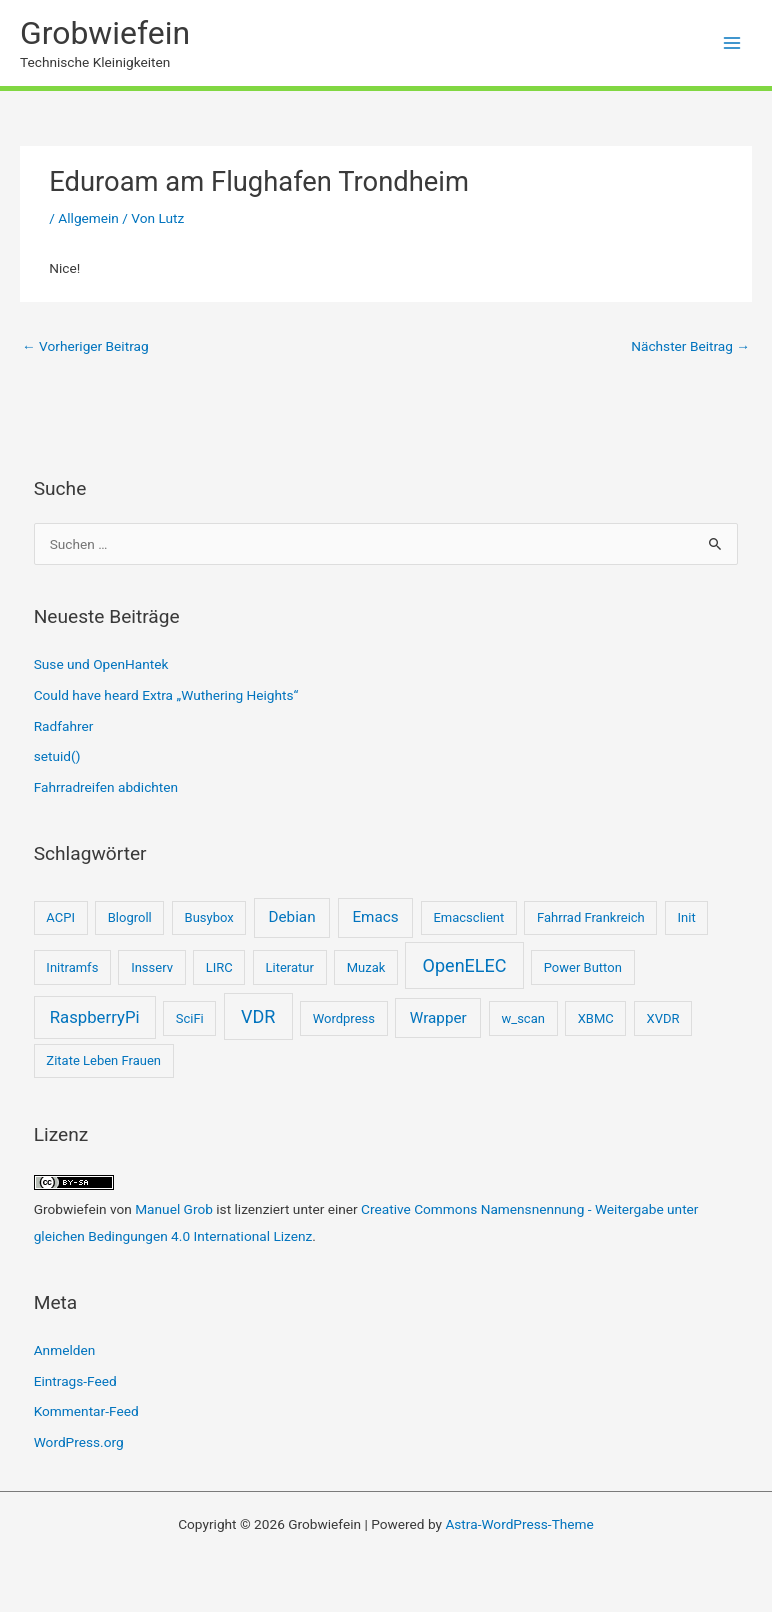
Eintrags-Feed (75, 1381)
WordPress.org (79, 1442)
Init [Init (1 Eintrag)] (687, 917)
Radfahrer (64, 726)
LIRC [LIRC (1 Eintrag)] (219, 967)
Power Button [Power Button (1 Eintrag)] (583, 967)
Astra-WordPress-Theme (519, 1524)
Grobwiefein (105, 33)
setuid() (57, 756)
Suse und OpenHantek (101, 664)
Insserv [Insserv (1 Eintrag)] (152, 967)
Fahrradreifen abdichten (106, 787)
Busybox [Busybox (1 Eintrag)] (209, 917)
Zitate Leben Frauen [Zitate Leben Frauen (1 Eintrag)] (103, 1060)
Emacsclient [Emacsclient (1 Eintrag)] (468, 917)
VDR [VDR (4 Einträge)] (258, 1016)
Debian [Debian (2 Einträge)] (292, 917)
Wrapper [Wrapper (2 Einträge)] (438, 1018)
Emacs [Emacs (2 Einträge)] (375, 917)
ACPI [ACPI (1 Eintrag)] (60, 917)
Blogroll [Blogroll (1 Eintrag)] (130, 917)
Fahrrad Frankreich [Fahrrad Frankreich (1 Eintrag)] (591, 917)
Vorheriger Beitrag (85, 346)
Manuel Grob (174, 1209)
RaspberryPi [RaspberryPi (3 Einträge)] (95, 1017)
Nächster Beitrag (690, 346)
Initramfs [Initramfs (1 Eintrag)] (72, 967)
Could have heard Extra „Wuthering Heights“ (166, 695)
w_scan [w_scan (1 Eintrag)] (523, 1018)
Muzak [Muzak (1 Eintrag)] (366, 967)
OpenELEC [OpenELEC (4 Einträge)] (465, 965)
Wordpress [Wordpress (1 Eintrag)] (344, 1018)
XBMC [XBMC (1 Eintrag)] (596, 1018)
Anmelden (65, 1350)
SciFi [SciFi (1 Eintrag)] (190, 1018)
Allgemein (88, 218)
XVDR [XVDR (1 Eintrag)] (663, 1018)
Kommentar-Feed (86, 1411)
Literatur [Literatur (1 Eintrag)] (290, 967)
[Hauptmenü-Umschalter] (732, 43)
